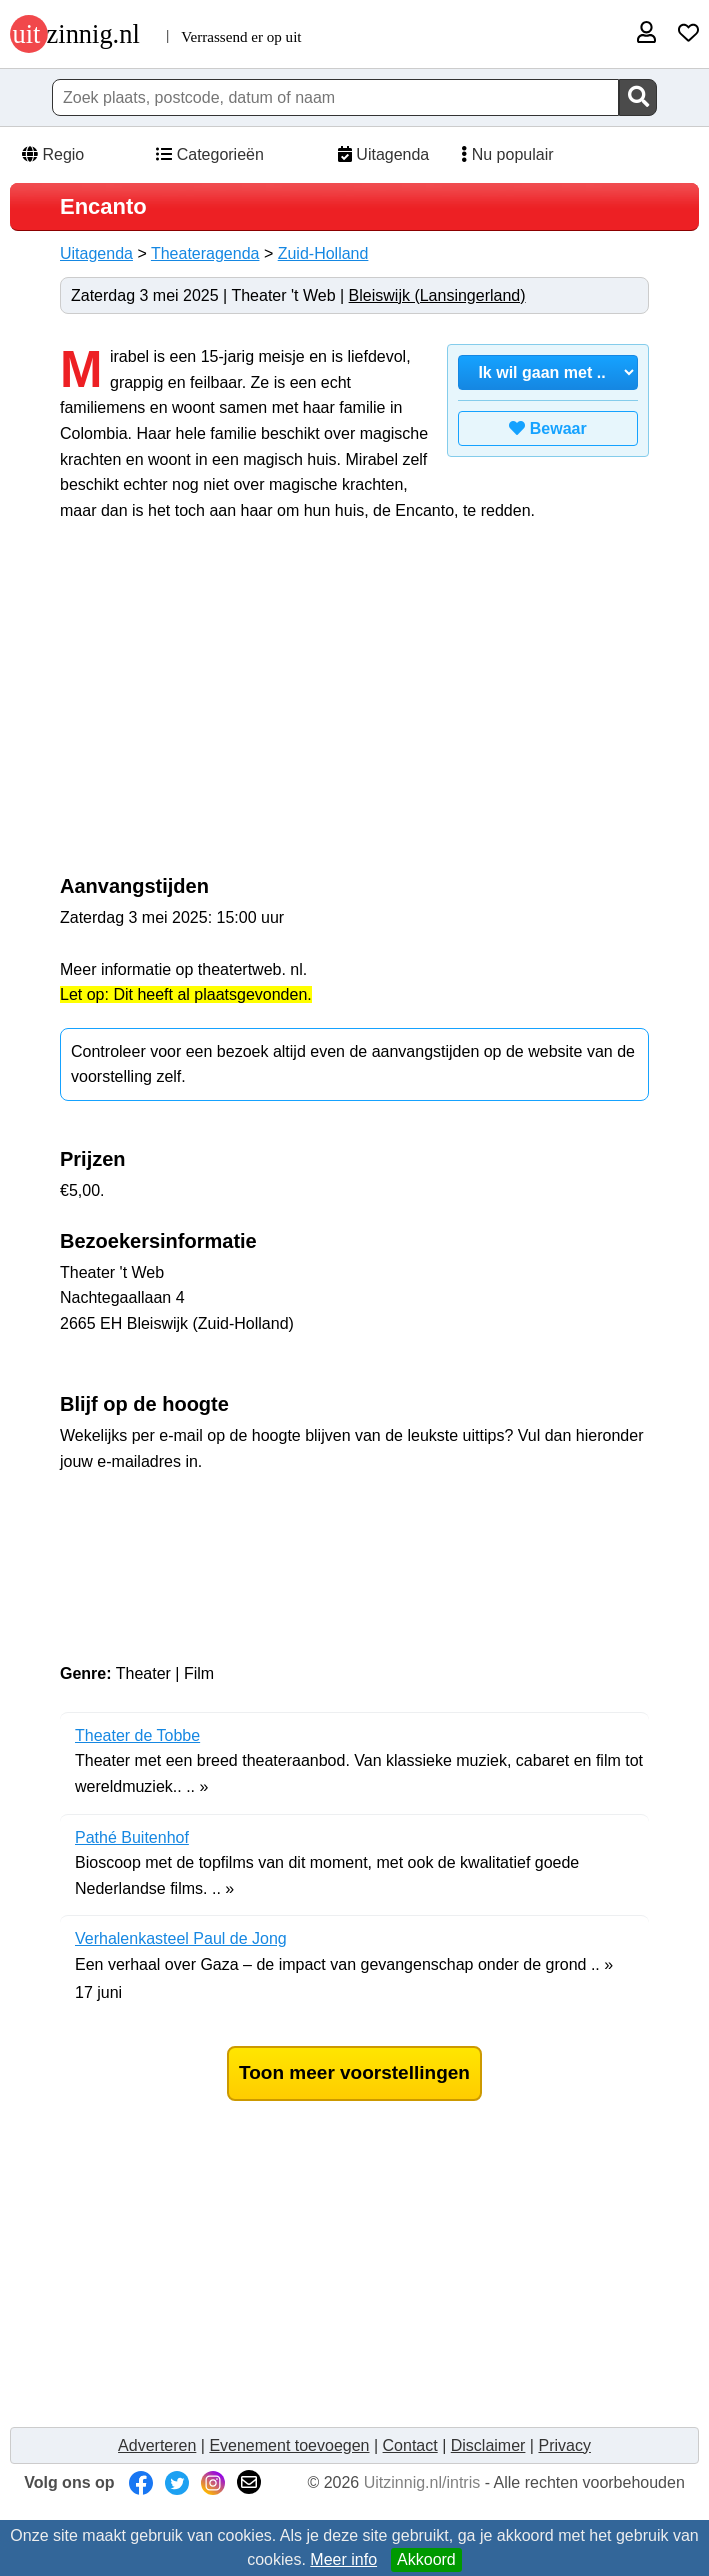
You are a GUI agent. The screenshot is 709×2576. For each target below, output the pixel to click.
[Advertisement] (228, 709)
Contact (410, 2445)
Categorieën (209, 154)
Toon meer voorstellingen (354, 2072)
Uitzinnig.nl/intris (422, 2482)
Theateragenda (205, 253)
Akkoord (426, 2559)
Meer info (343, 2559)
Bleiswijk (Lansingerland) (437, 295)
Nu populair (501, 154)
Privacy (564, 2445)
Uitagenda (381, 154)
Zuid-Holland (323, 253)
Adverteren (157, 2445)
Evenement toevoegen (289, 2445)
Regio (52, 154)
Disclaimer (488, 2445)
